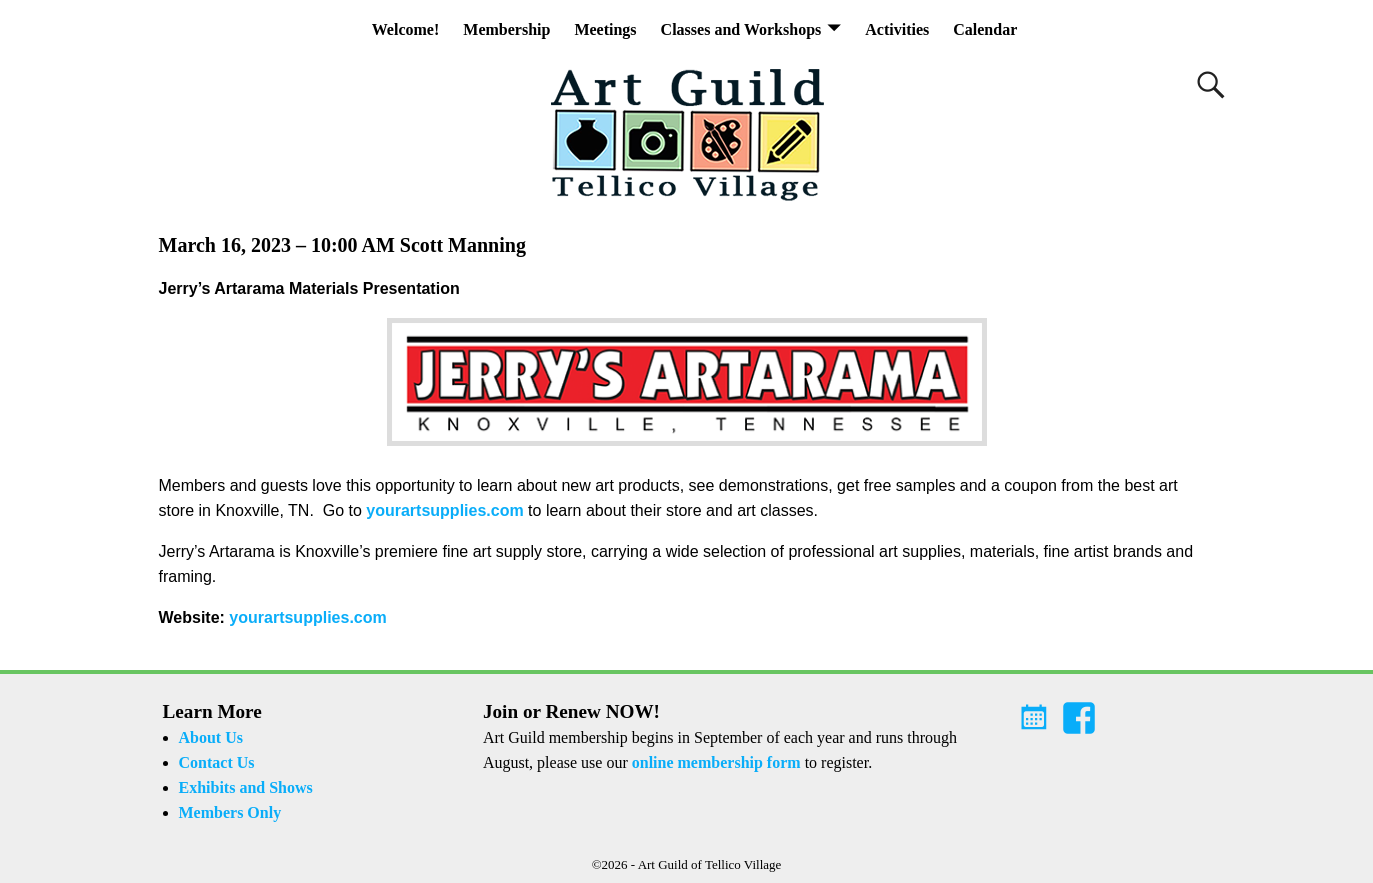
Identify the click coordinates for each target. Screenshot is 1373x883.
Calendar (985, 29)
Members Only (230, 812)
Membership (506, 29)
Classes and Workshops (741, 29)
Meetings (605, 29)
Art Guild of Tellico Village (710, 864)
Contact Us (217, 762)
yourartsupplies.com (444, 510)
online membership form (716, 762)
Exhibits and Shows (246, 787)
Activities (897, 29)
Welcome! (406, 29)
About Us (211, 737)
